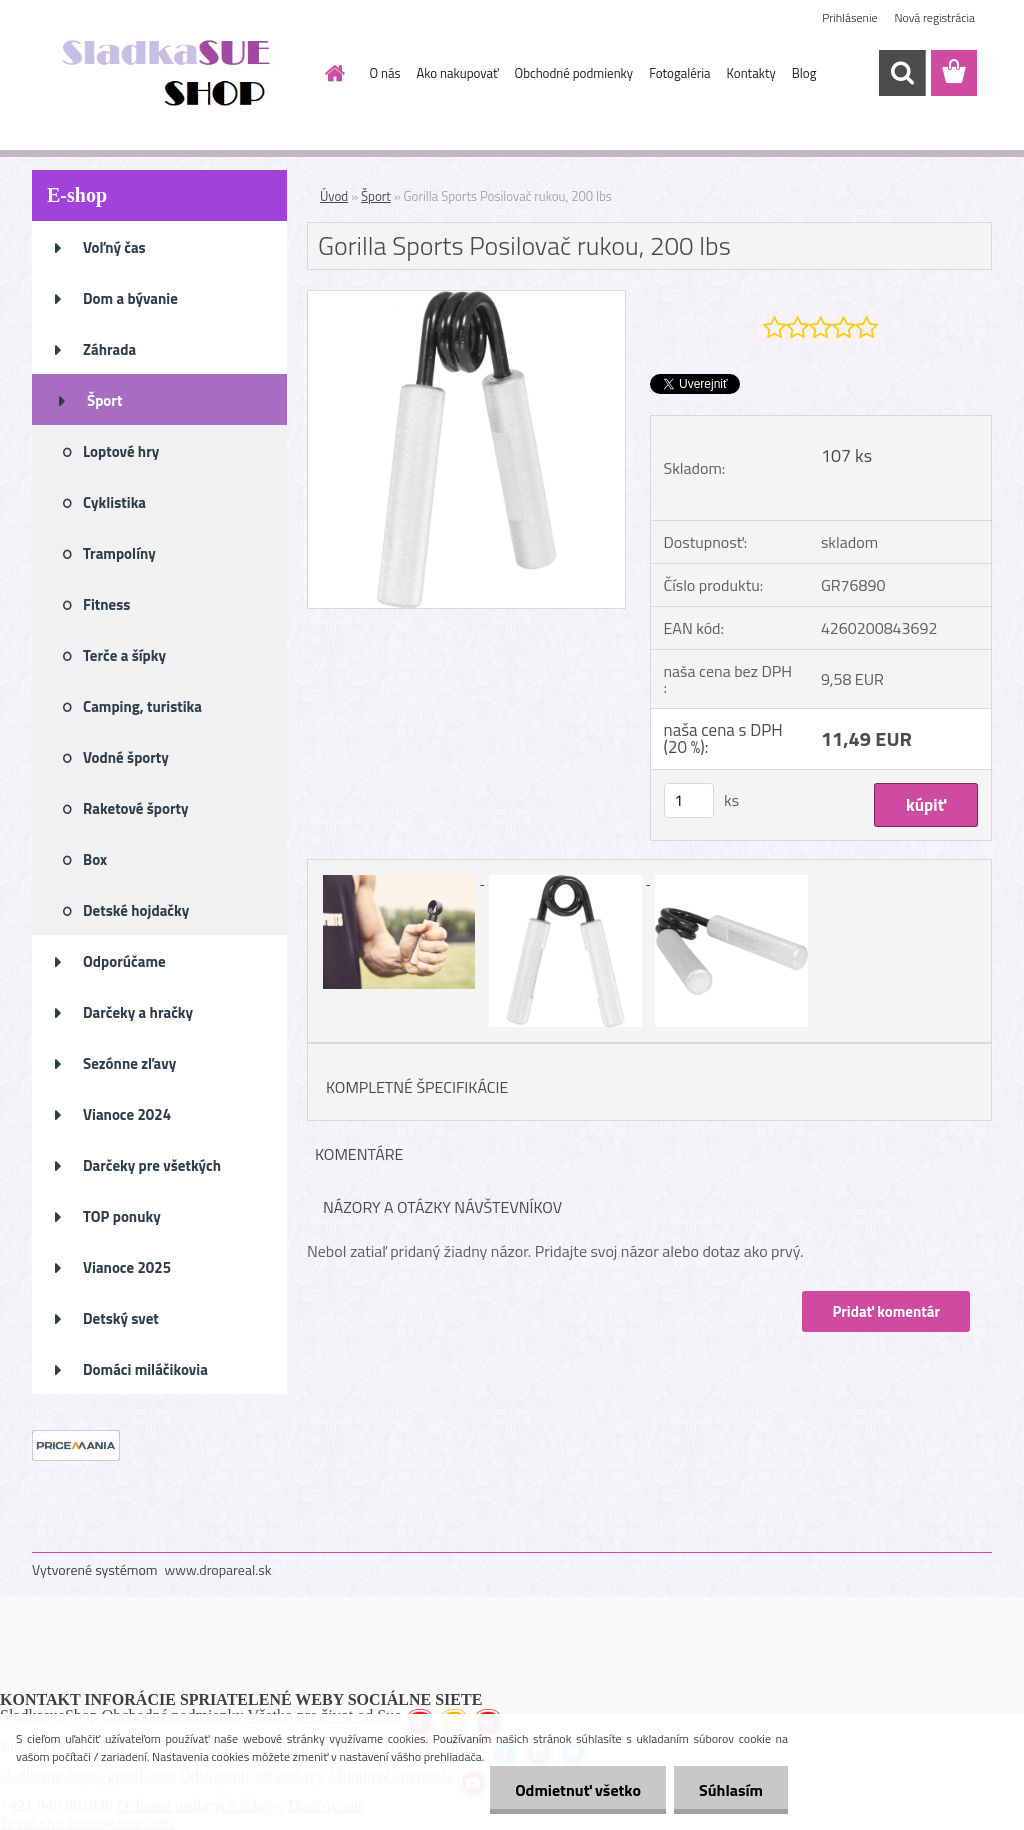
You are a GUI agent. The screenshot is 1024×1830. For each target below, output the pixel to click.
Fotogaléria (679, 73)
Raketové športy (136, 808)
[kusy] (689, 800)
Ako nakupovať (458, 73)
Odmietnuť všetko (578, 1790)
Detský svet (121, 1318)
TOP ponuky (122, 1216)
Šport (104, 400)
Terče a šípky (124, 655)
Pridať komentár (886, 1311)
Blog (804, 73)
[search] (902, 73)
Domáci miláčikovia (145, 1369)
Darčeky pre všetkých (152, 1165)
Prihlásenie (849, 17)
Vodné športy (126, 757)
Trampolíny (119, 553)
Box (95, 859)
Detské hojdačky (136, 910)
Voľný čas (114, 247)
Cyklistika (114, 502)
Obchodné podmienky (574, 73)
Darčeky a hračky (138, 1012)
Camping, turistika (142, 706)
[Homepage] (332, 73)
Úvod (334, 196)
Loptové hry (121, 451)
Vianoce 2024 (127, 1114)
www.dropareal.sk (218, 1569)
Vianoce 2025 (127, 1267)
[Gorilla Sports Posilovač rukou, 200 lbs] (466, 299)
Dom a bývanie (130, 298)
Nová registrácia (934, 17)
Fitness (106, 604)
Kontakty (751, 73)
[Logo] (169, 74)
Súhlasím (731, 1790)
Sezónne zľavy (129, 1063)
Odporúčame (124, 961)
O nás (385, 73)
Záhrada (109, 349)
